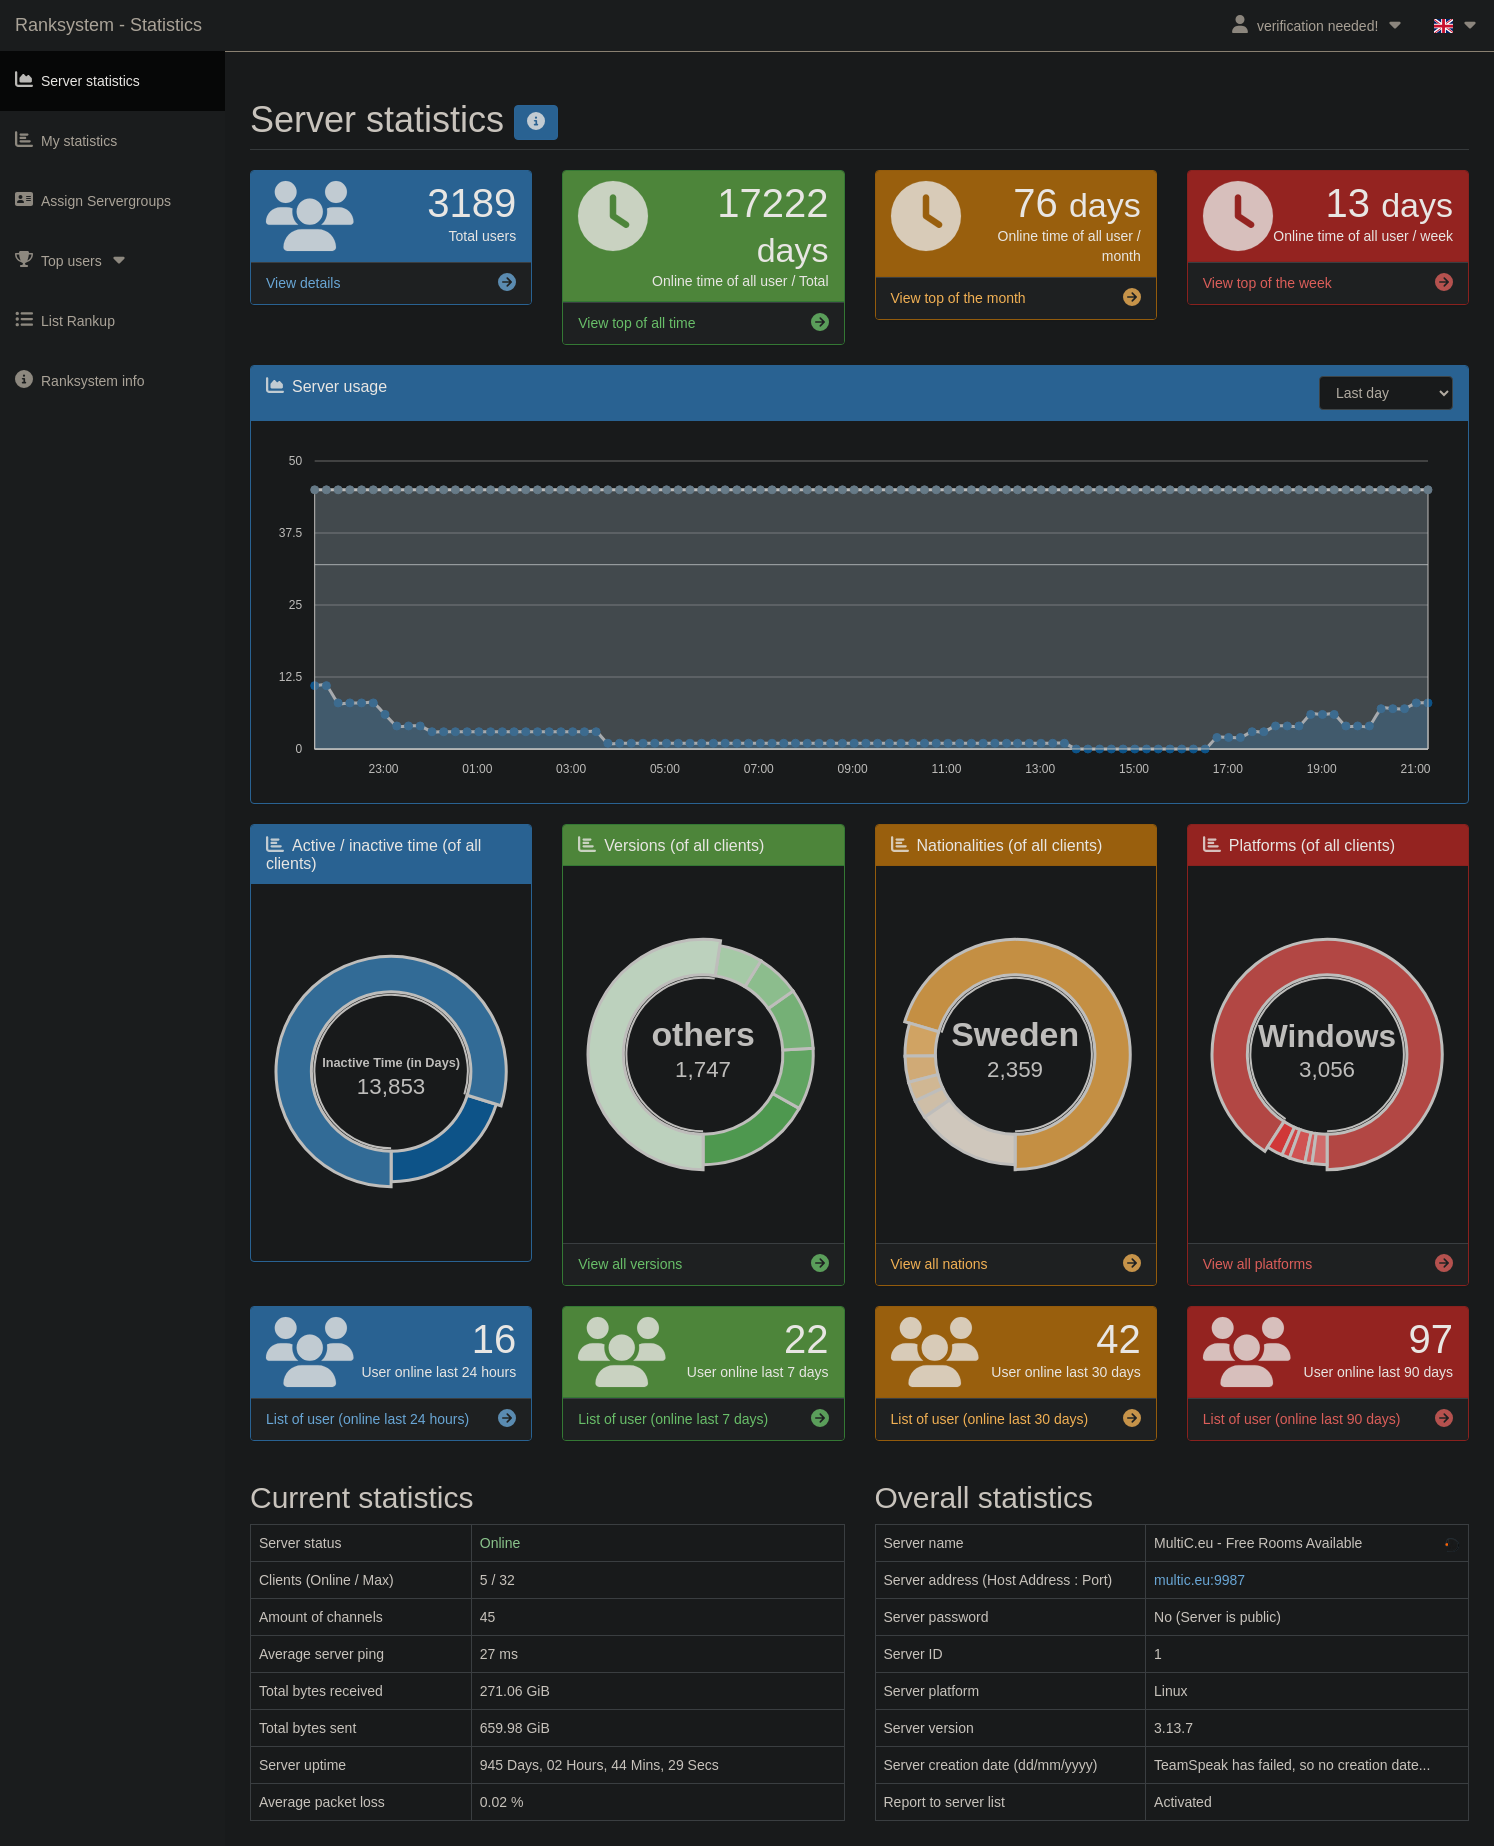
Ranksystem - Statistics (108, 25)
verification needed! (1317, 24)
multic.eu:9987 (1199, 1580)
